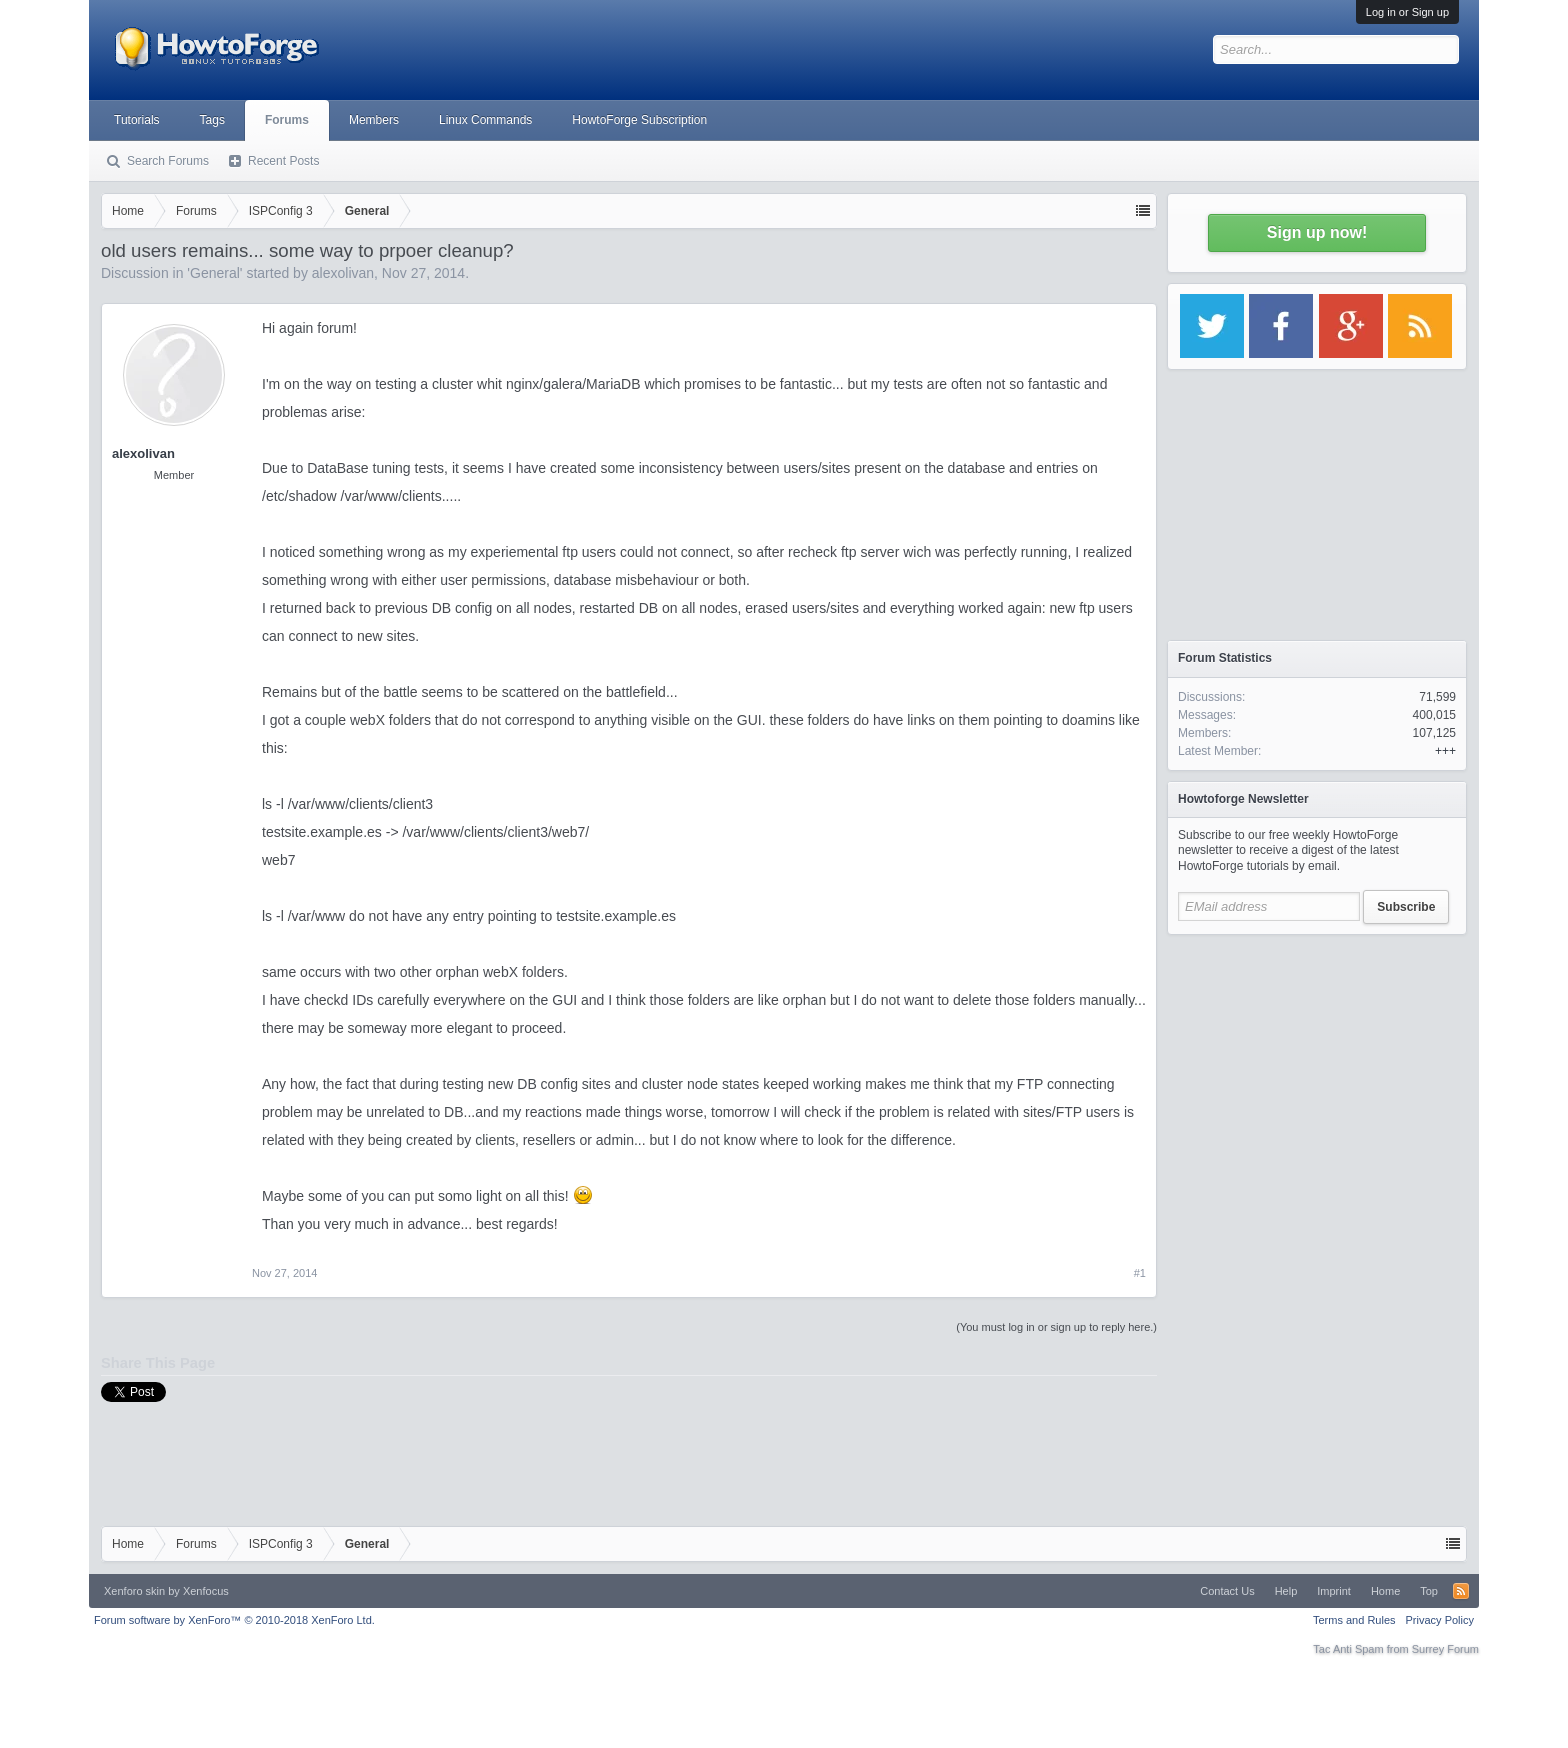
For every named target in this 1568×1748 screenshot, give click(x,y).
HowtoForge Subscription (639, 120)
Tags (212, 120)
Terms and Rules (1354, 1620)
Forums (287, 120)
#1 (1140, 1273)
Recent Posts (283, 161)
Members (374, 120)
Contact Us (1227, 1591)
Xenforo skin (134, 1591)
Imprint (1334, 1591)
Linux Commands (485, 120)
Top (1429, 1591)
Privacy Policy (1440, 1620)
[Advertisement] (1317, 1070)
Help (1286, 1591)
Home (1385, 1591)
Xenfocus (206, 1591)
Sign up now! (1317, 232)
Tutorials (137, 120)
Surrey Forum (1445, 1649)
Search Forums (168, 161)
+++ (1445, 751)
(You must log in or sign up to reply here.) (1056, 1327)
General (215, 273)
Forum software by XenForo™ (234, 1620)
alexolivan (343, 273)
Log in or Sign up (1407, 12)
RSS (1461, 1591)
